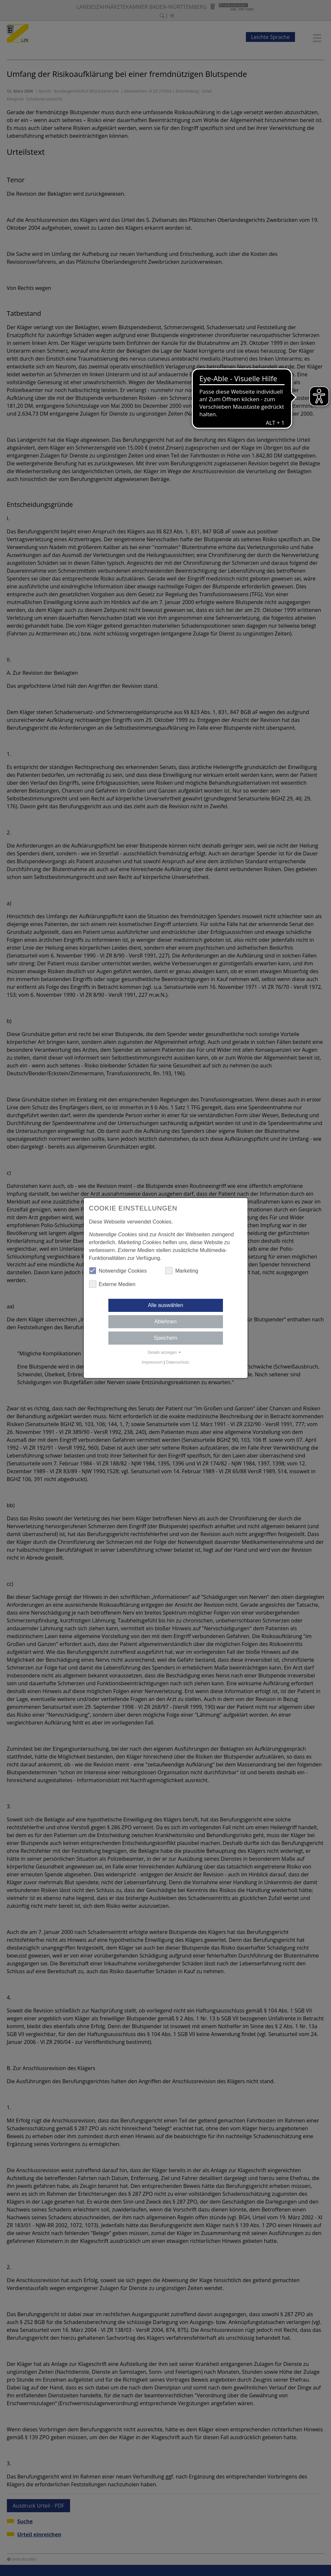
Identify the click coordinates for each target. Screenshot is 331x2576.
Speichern (165, 1338)
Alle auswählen (165, 1305)
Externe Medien (112, 1284)
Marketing (181, 1270)
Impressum (152, 1362)
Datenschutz (177, 1362)
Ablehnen (166, 1321)
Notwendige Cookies (118, 1270)
